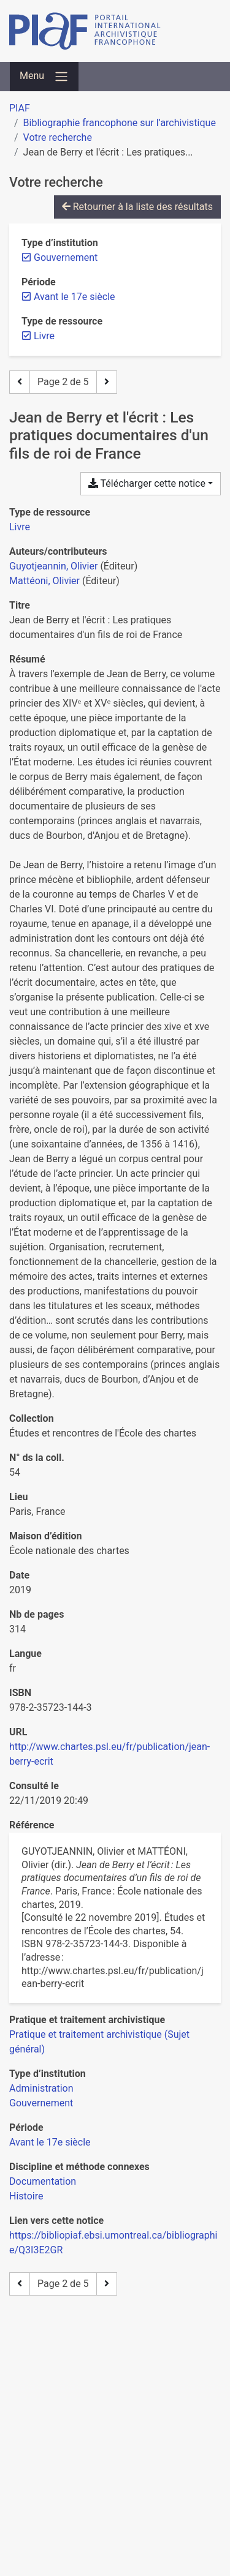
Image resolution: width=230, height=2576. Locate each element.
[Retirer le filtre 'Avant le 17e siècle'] (74, 296)
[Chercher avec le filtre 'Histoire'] (26, 2196)
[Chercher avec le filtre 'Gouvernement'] (41, 2103)
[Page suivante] (106, 382)
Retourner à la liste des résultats (137, 206)
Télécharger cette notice (146, 483)
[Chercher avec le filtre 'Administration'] (41, 2088)
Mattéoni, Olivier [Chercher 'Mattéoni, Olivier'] (44, 581)
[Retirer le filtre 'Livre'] (44, 336)
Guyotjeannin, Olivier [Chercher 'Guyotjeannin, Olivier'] (53, 566)
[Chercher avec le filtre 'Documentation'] (42, 2181)
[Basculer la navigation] (44, 76)
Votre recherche (57, 137)
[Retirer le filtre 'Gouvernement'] (66, 257)
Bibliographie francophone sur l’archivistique (119, 123)
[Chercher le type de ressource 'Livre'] (19, 527)
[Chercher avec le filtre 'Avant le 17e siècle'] (50, 2142)
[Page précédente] (19, 382)
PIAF (19, 108)
